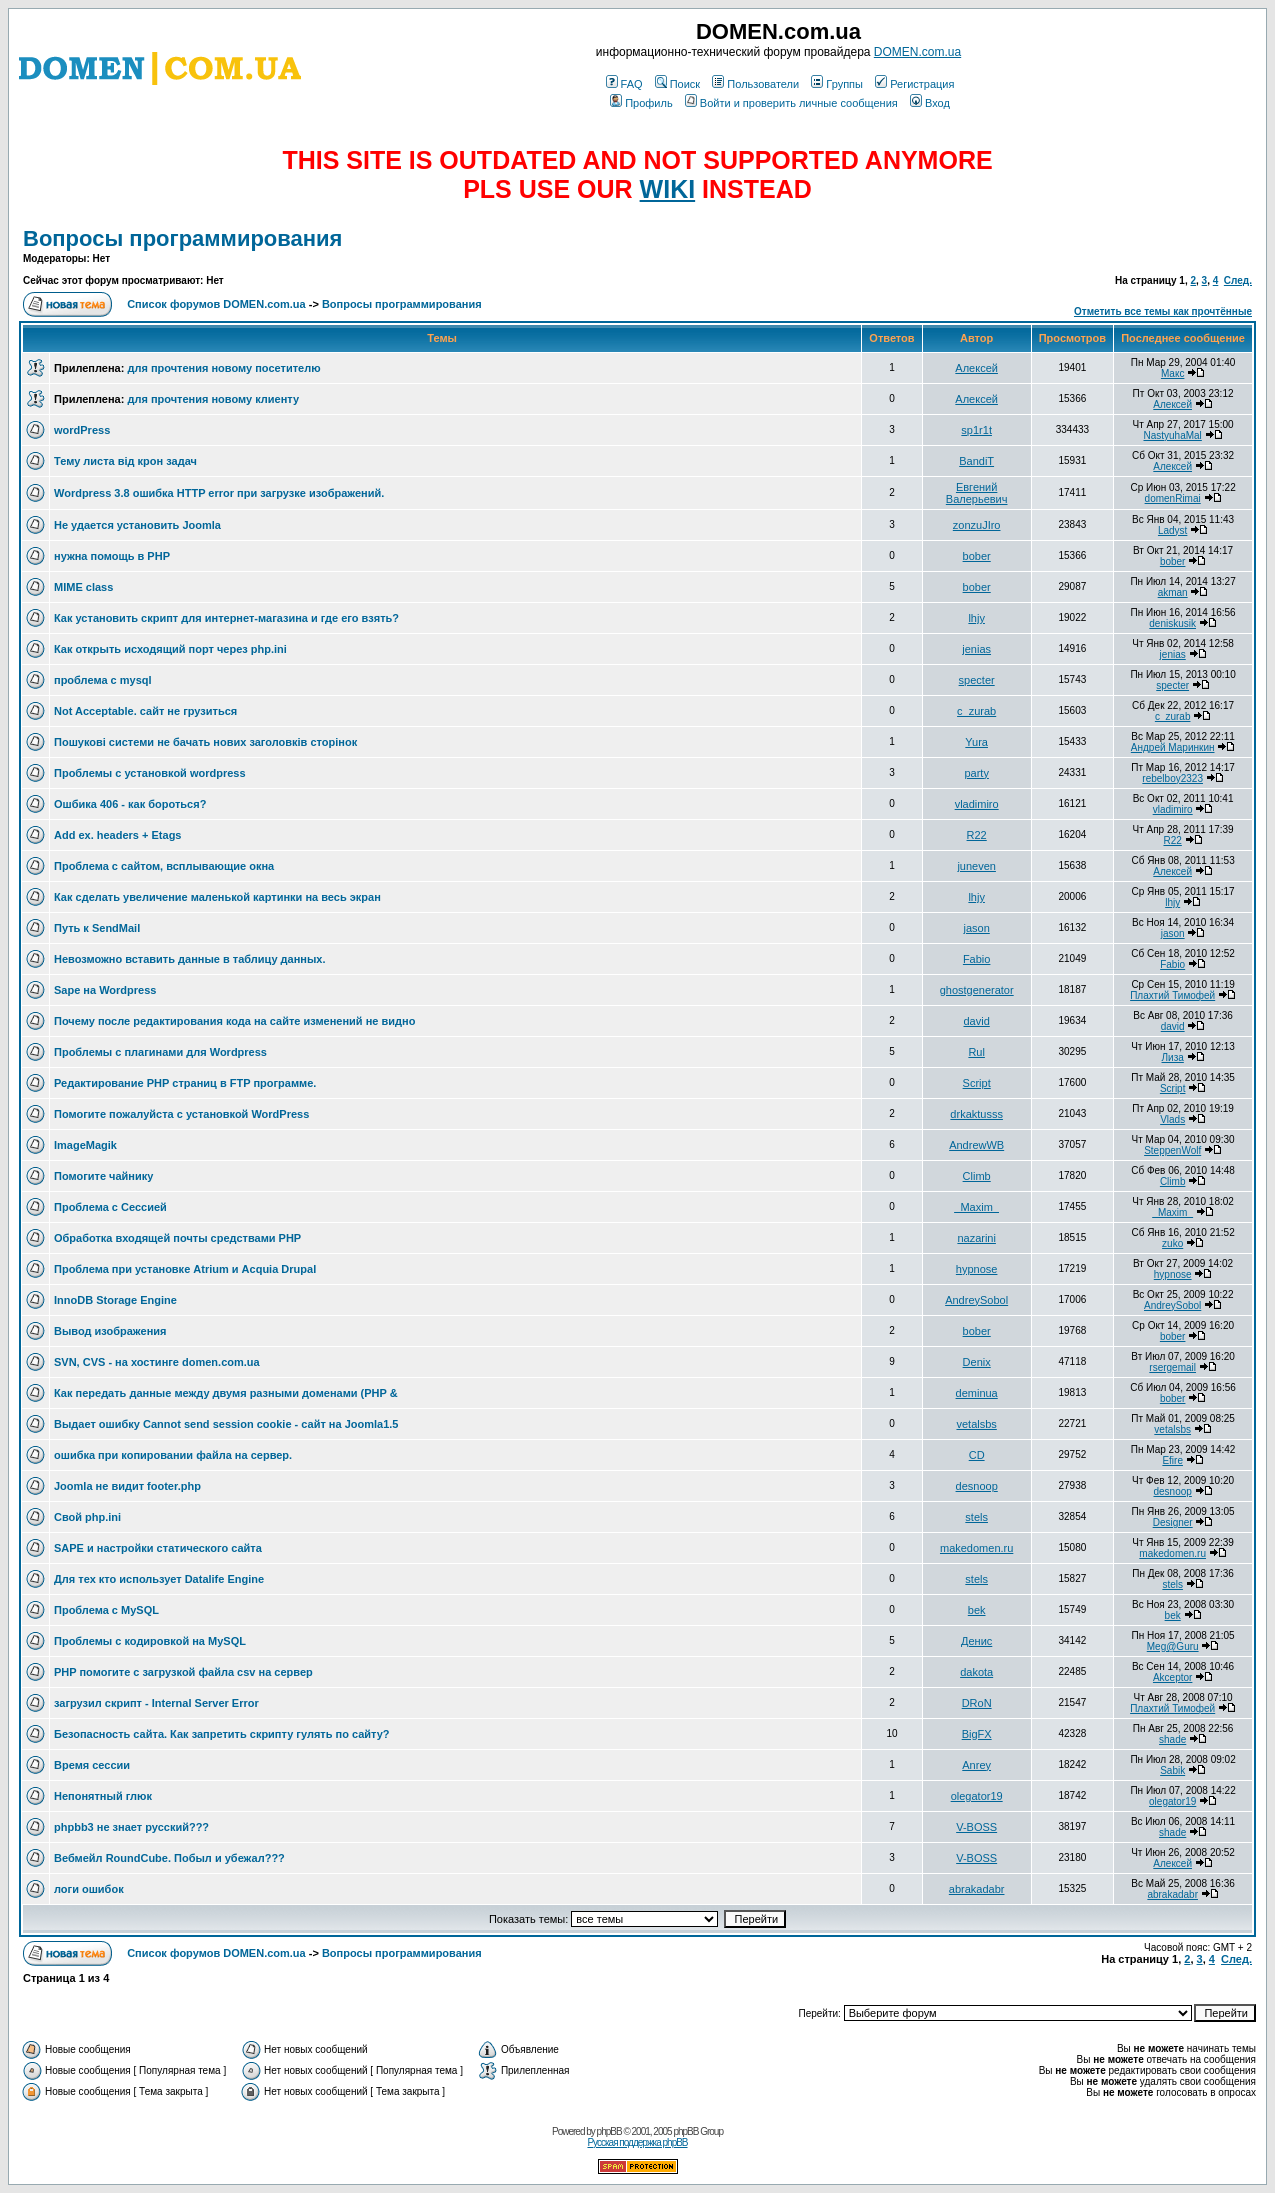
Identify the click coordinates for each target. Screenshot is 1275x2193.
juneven (976, 866)
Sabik (1172, 1770)
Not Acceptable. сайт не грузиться (145, 711)
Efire (1172, 1460)
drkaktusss (976, 1114)
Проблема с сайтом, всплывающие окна (164, 866)
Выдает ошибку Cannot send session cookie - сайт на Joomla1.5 (226, 1424)
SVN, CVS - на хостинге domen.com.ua (157, 1362)
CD (977, 1455)
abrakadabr (977, 1889)
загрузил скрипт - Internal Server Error (156, 1703)
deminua (977, 1393)
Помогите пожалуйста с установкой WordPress (181, 1114)
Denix (977, 1362)
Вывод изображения (110, 1331)
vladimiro (977, 804)
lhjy (976, 618)
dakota (976, 1672)
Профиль (641, 103)
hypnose (977, 1269)
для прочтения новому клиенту (213, 399)
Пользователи (755, 84)
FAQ (624, 84)
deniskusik (1172, 623)
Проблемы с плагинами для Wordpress (160, 1052)
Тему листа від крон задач (125, 461)
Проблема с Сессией (110, 1207)
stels (976, 1517)
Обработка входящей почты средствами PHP (177, 1238)
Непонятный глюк (103, 1796)
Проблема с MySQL (106, 1610)
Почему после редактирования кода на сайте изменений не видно (234, 1021)
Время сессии (92, 1765)
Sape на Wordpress (105, 990)
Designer (1173, 1522)
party (976, 773)
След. (1238, 280)
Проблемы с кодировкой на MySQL (150, 1641)
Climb (977, 1176)
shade (1172, 1739)
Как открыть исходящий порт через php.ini (170, 649)
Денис (976, 1641)
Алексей (976, 368)
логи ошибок (89, 1889)
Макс (1173, 373)
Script (977, 1083)
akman (1173, 592)
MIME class (83, 587)
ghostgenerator (977, 990)
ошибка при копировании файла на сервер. (173, 1455)
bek (977, 1610)
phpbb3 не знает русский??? (131, 1827)
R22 (977, 835)
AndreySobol (976, 1300)
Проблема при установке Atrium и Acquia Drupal (185, 1269)
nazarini (976, 1238)
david (977, 1021)
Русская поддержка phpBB (637, 2142)
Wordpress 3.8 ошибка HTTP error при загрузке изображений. (219, 493)
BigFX (977, 1734)
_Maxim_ (976, 1207)
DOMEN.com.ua (917, 52)
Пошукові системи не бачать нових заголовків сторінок (205, 742)
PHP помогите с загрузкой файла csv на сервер (183, 1672)
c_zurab (976, 711)
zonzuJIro (977, 525)
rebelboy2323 (1172, 778)
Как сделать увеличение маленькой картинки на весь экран (217, 897)
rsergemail (1172, 1367)
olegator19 (977, 1796)
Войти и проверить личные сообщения (791, 103)
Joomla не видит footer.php (127, 1486)
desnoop (977, 1486)
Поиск (677, 84)
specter (977, 680)
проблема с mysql (103, 680)
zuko (1172, 1243)
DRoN (977, 1703)
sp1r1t (976, 430)
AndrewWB (976, 1145)
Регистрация (914, 84)
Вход (930, 103)
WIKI (668, 189)
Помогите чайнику (103, 1176)
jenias (976, 649)
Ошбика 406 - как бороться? (130, 804)
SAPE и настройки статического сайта (158, 1548)
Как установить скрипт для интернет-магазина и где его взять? (226, 618)
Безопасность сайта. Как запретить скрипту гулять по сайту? (222, 1734)
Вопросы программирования (182, 238)
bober (977, 556)
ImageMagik (85, 1145)
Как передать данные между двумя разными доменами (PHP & (226, 1393)
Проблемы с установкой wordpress (150, 773)
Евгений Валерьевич (977, 493)
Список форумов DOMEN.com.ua (216, 304)
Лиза (1173, 1057)
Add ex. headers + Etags (117, 835)
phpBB (609, 2131)
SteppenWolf (1172, 1150)
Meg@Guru (1173, 1646)
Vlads (1172, 1119)
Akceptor (1172, 1677)
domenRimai (1173, 498)
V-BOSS (976, 1827)
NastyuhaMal (1172, 435)
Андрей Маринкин (1173, 747)
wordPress (82, 430)
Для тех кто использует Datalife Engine (159, 1579)
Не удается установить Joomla (137, 525)
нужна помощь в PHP (112, 556)
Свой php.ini (87, 1517)
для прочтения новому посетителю (223, 368)
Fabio (977, 959)
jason (977, 928)
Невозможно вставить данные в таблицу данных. (190, 959)
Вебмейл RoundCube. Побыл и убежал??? (169, 1858)
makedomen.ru (976, 1548)
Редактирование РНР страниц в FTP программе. (185, 1083)
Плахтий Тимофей (1172, 995)
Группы (837, 84)
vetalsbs (976, 1424)
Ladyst (1172, 530)
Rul (976, 1052)
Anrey (976, 1765)
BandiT (976, 461)
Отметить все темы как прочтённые (1163, 311)
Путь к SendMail (97, 928)
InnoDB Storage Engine (115, 1300)
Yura (976, 742)
